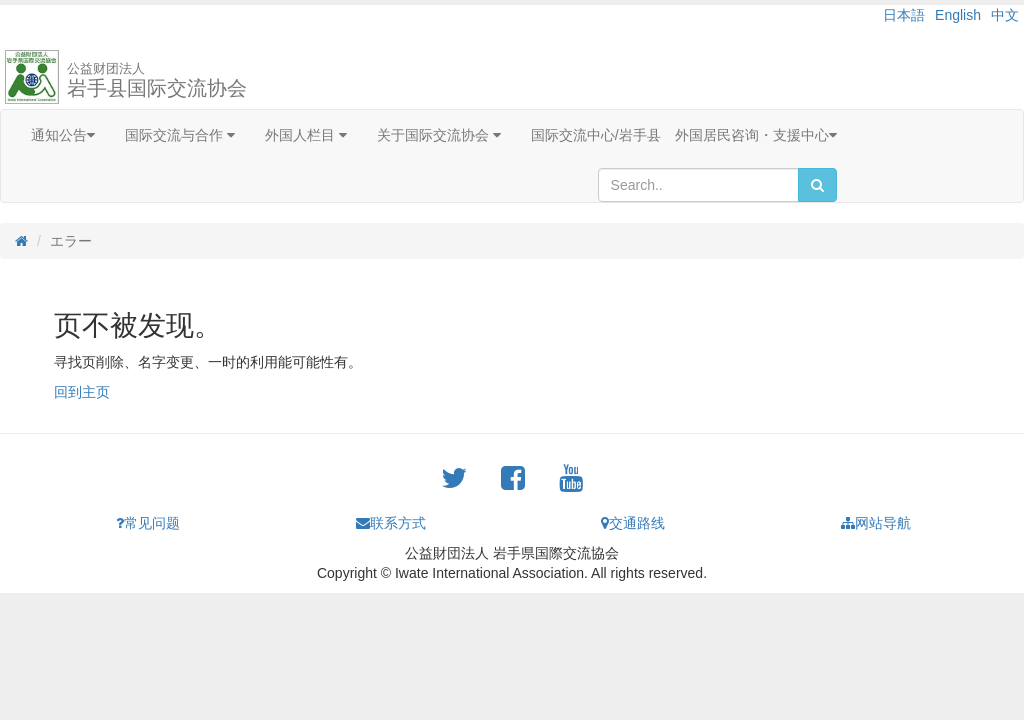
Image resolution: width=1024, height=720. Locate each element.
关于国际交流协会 (439, 135)
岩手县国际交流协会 (157, 80)
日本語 (904, 15)
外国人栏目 (306, 135)
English (958, 15)
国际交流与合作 (180, 135)
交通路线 (633, 523)
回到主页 (82, 392)
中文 (1005, 15)
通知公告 (63, 135)
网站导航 (876, 523)
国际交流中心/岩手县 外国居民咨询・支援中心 (684, 135)
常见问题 (148, 523)
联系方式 (391, 523)
